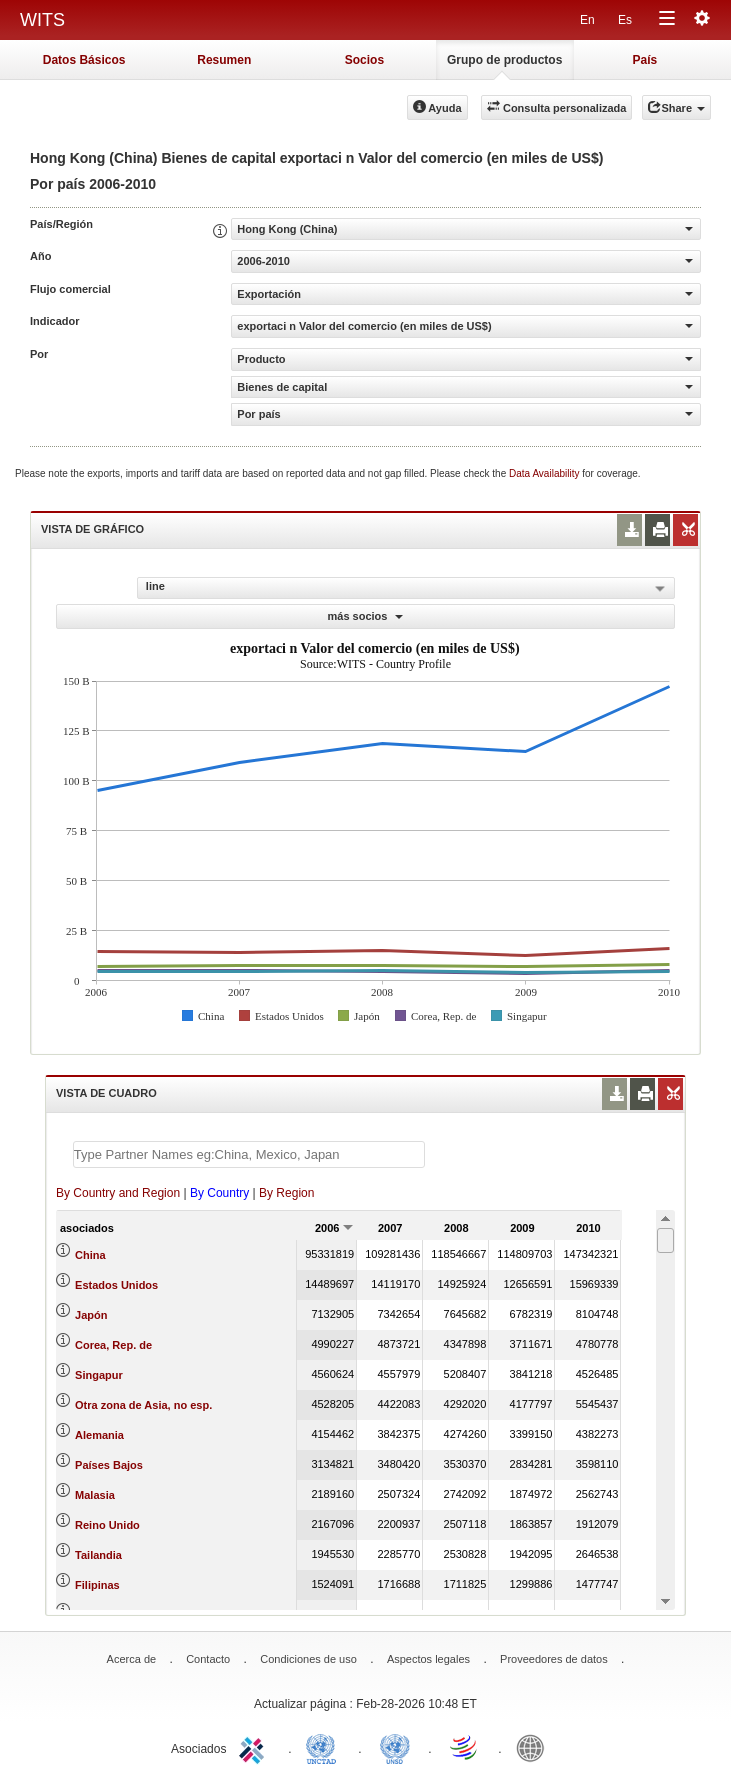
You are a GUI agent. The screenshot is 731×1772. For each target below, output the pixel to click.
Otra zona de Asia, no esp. (143, 1405)
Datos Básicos (84, 60)
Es (625, 20)
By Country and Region (118, 1193)
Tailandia (98, 1555)
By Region (286, 1193)
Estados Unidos (116, 1285)
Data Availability (545, 473)
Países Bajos (109, 1465)
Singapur (99, 1375)
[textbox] (249, 1154)
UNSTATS (395, 1747)
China (90, 1255)
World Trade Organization (465, 1747)
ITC (255, 1747)
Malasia (95, 1495)
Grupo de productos (504, 60)
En (587, 20)
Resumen (224, 60)
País (645, 60)
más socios (366, 616)
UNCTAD (325, 1747)
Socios (364, 60)
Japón (91, 1315)
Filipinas (97, 1585)
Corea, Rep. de (113, 1345)
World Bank (535, 1747)
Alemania (99, 1435)
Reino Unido (107, 1525)
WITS (42, 20)
